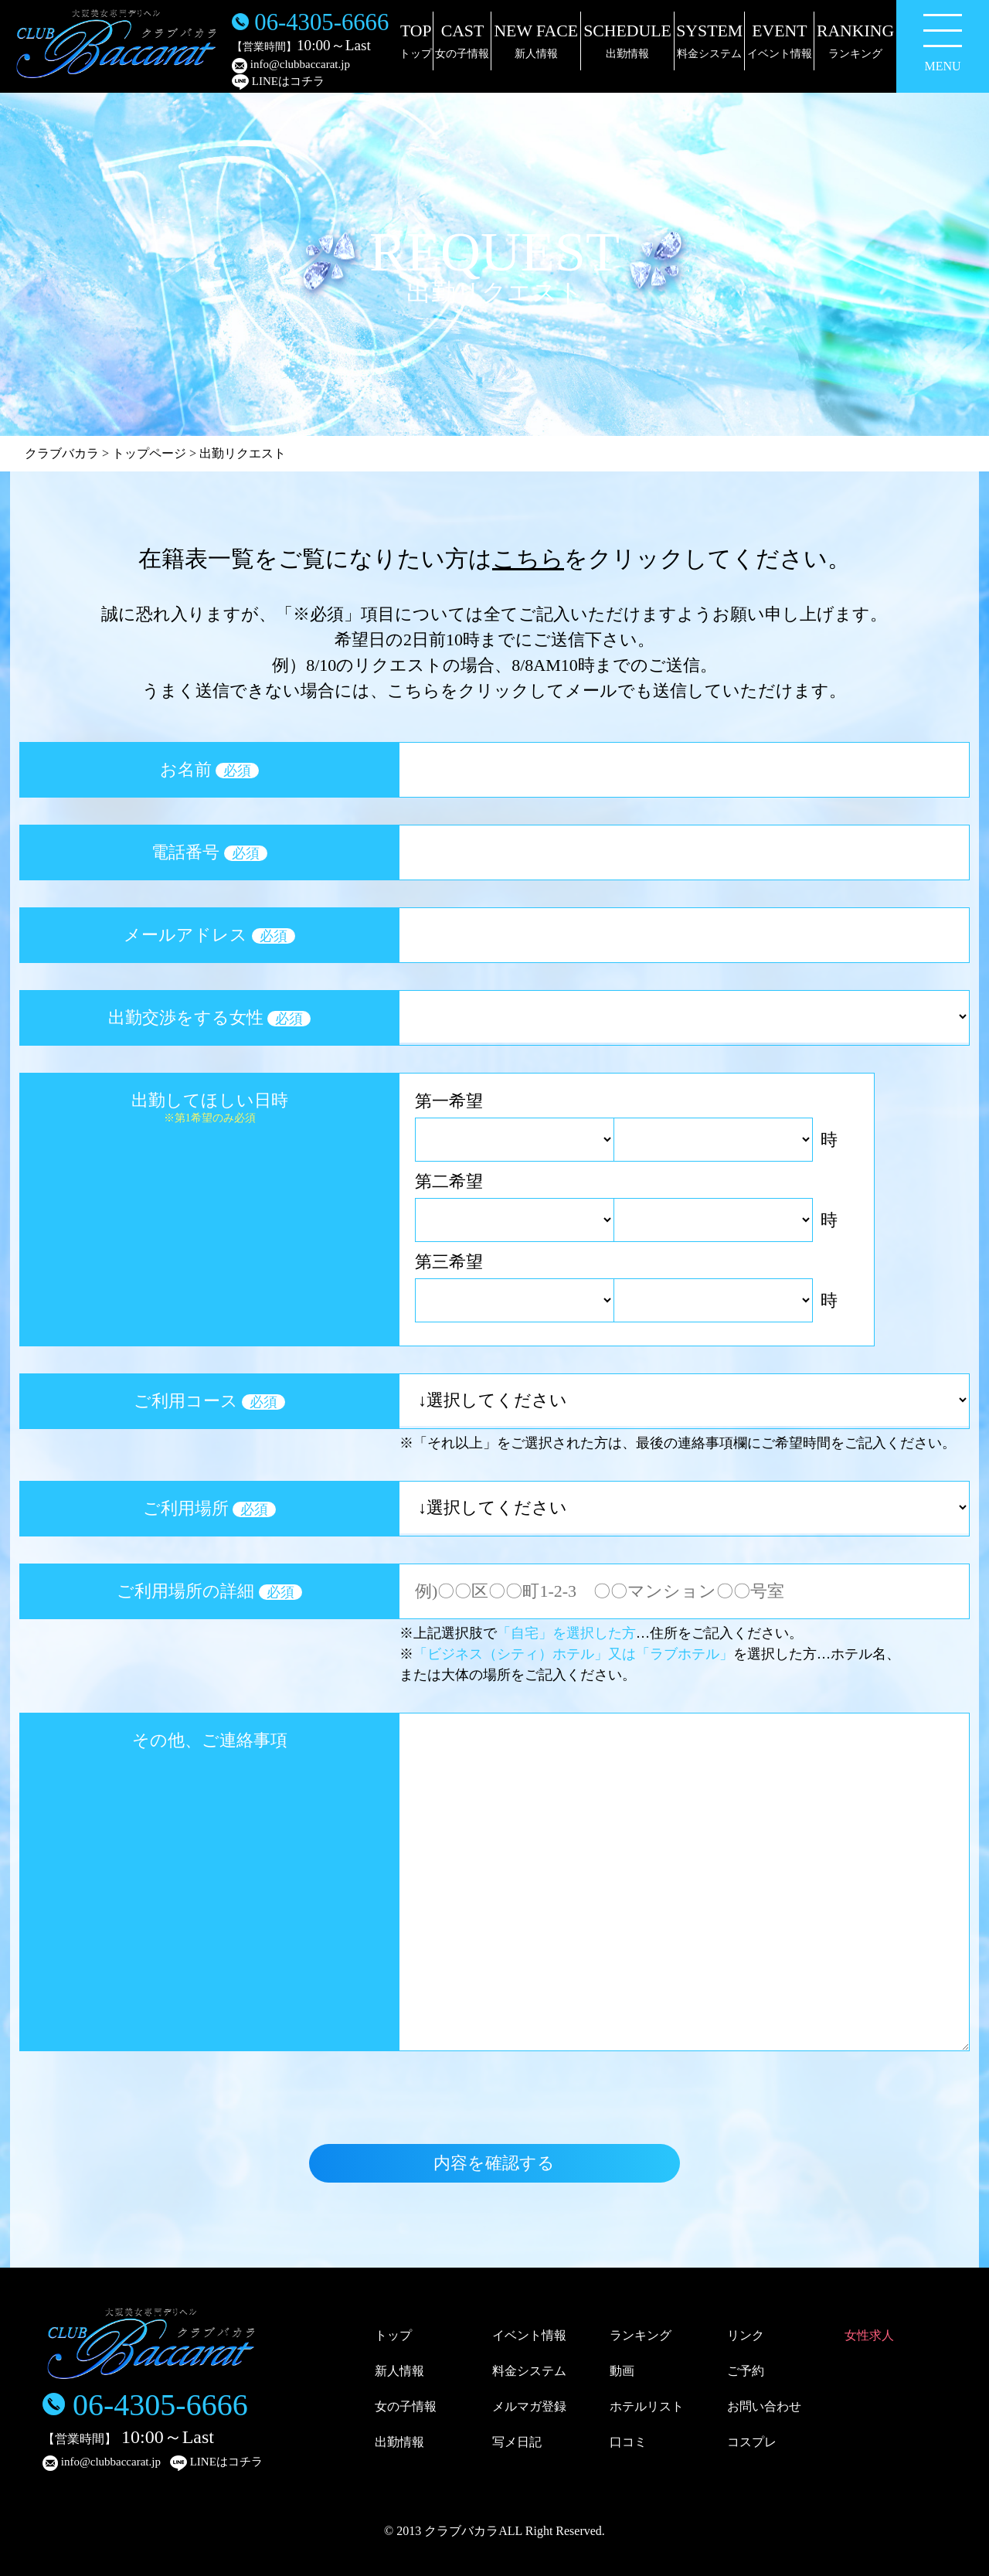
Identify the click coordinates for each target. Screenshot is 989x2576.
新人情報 (399, 2370)
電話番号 (209, 852)
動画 (622, 2370)
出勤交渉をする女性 (209, 1017)
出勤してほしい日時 (209, 1107)
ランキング (640, 2335)
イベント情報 (529, 2335)
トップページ (149, 453)
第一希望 (449, 1101)
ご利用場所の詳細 (209, 1591)
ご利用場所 (210, 1508)
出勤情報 (399, 2441)
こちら (528, 558)
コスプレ (752, 2441)
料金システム (529, 2370)
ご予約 (745, 2370)
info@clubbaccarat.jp (291, 65)
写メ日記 (517, 2441)
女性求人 (869, 2335)
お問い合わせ (764, 2406)
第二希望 (449, 1181)
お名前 (210, 769)
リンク (745, 2335)
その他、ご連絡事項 (209, 1740)
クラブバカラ (62, 453)
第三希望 (449, 1261)
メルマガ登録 (529, 2406)
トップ (393, 2335)
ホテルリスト (647, 2406)
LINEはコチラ (278, 82)
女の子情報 (406, 2406)
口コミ (628, 2441)
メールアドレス (209, 934)
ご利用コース (210, 1401)
